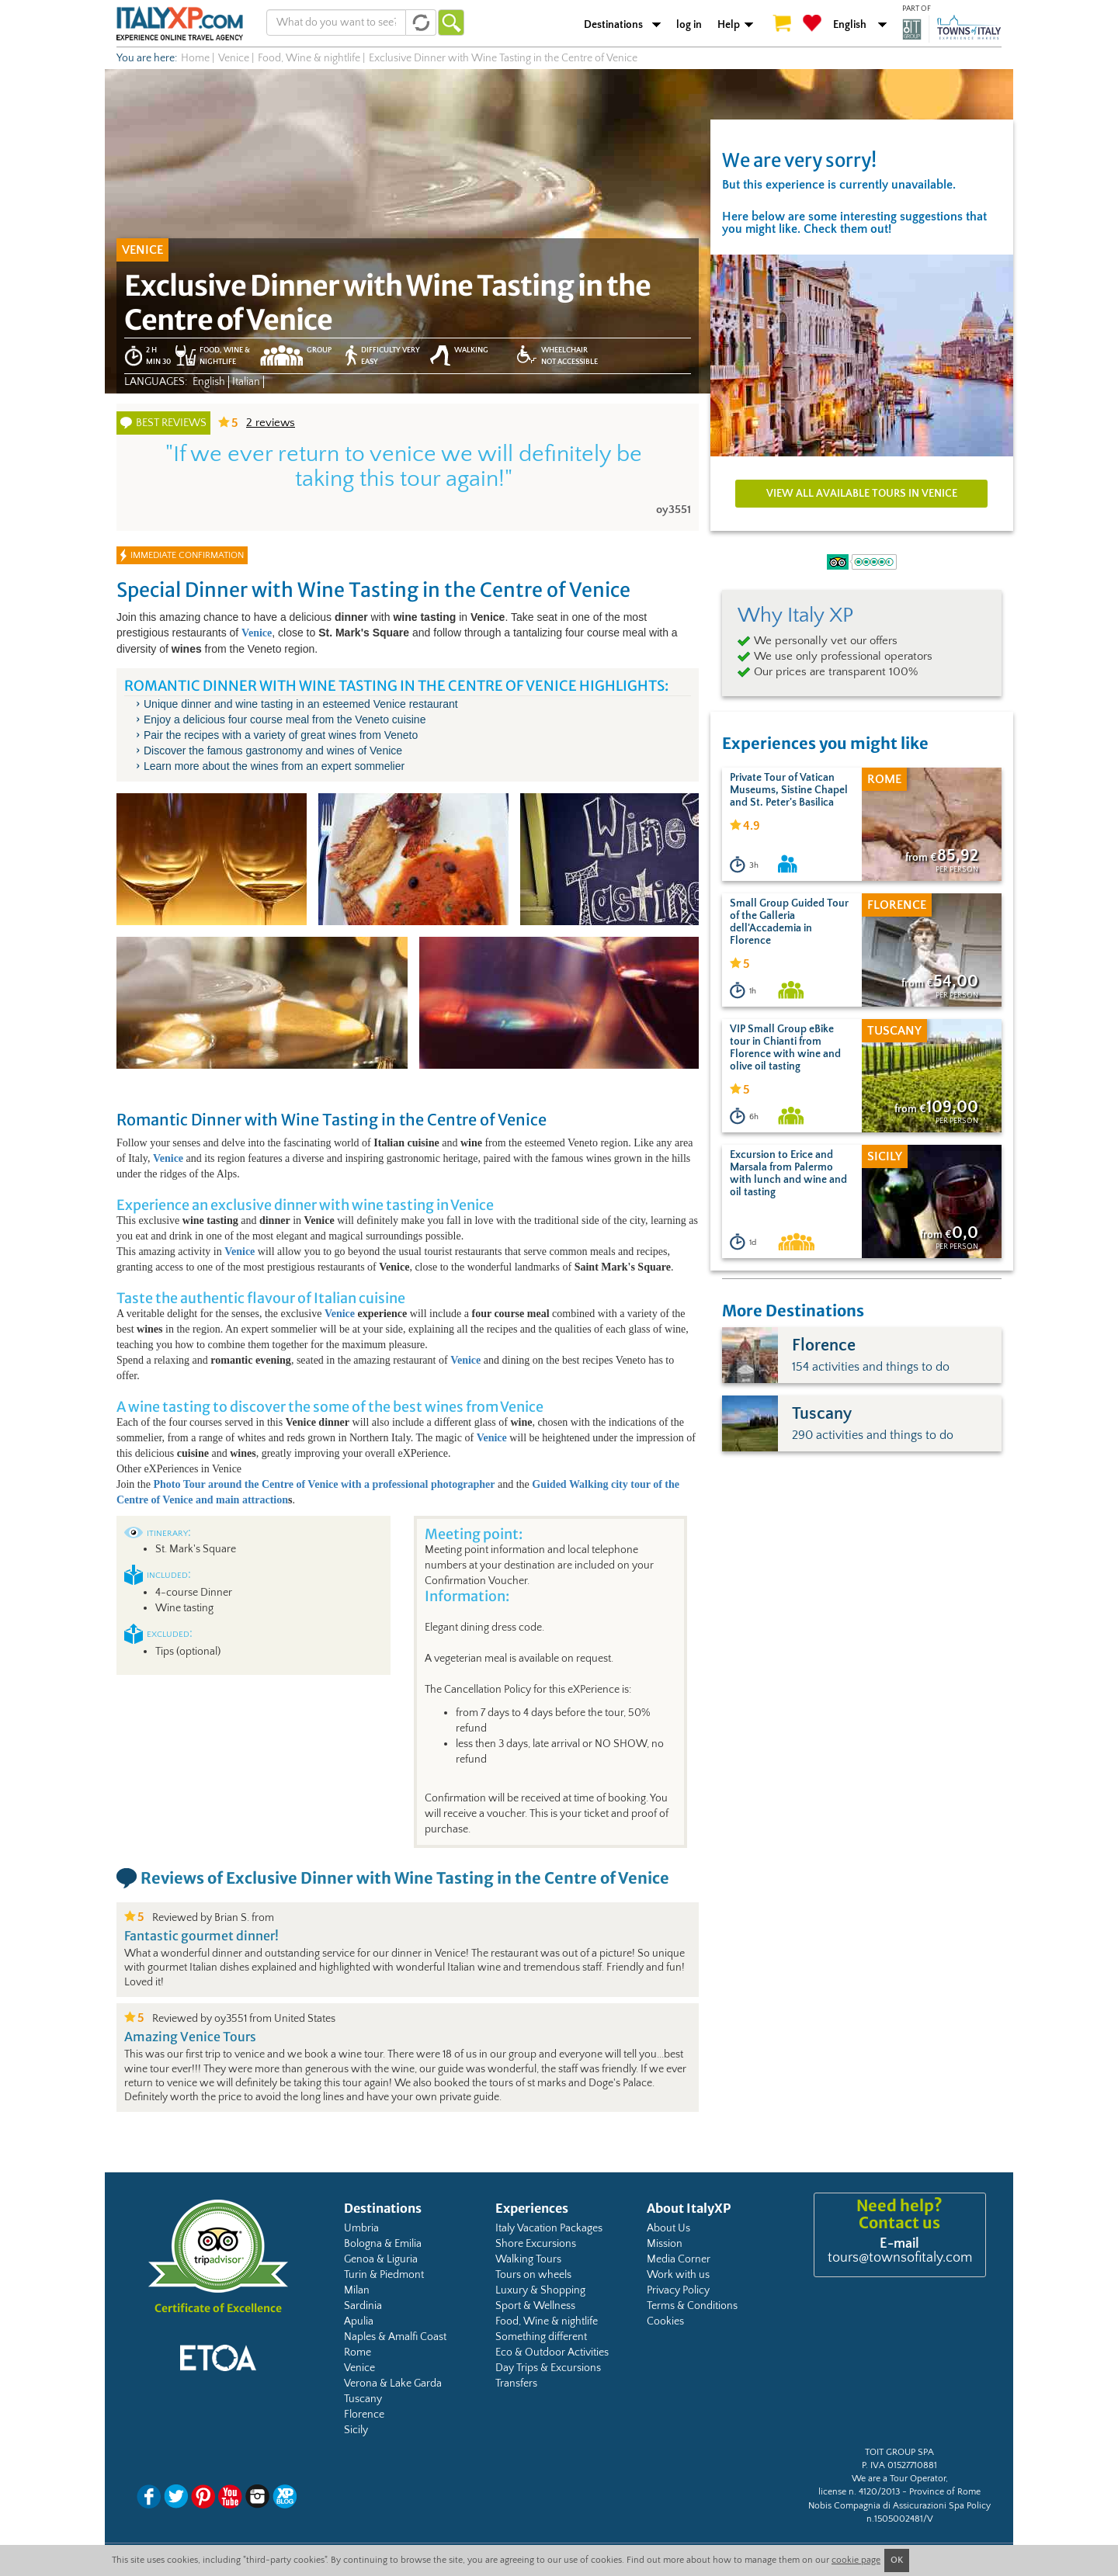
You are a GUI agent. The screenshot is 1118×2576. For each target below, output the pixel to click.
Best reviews (171, 423)
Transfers (516, 2383)
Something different (541, 2337)
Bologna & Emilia (383, 2244)
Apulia (358, 2321)
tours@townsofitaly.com (900, 2258)
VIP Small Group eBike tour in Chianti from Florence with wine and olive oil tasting (785, 1048)
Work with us (678, 2275)
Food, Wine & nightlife (546, 2321)
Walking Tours (528, 2259)
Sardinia (363, 2306)
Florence (364, 2414)
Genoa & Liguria (381, 2259)
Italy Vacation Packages (548, 2228)
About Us (668, 2228)
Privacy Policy (678, 2290)
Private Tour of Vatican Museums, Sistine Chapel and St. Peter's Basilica (789, 790)
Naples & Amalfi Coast (395, 2337)
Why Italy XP (795, 615)
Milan (357, 2290)
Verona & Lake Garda (393, 2383)
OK (897, 2560)
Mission (664, 2244)
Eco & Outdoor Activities (552, 2352)
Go (451, 22)
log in (689, 25)
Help (728, 25)
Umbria (361, 2228)
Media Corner (678, 2259)
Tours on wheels (533, 2275)
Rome (357, 2352)
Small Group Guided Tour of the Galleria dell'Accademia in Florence (789, 922)
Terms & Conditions (692, 2306)
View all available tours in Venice (861, 493)
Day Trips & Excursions (548, 2368)
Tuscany (363, 2399)
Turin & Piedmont (384, 2275)
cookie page (856, 2560)
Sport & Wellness (535, 2306)
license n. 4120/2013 (859, 2492)
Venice (340, 1313)
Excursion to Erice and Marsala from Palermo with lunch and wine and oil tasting (788, 1173)
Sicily (356, 2430)
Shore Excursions (535, 2244)
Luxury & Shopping (540, 2290)
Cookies (665, 2321)
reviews (270, 422)
